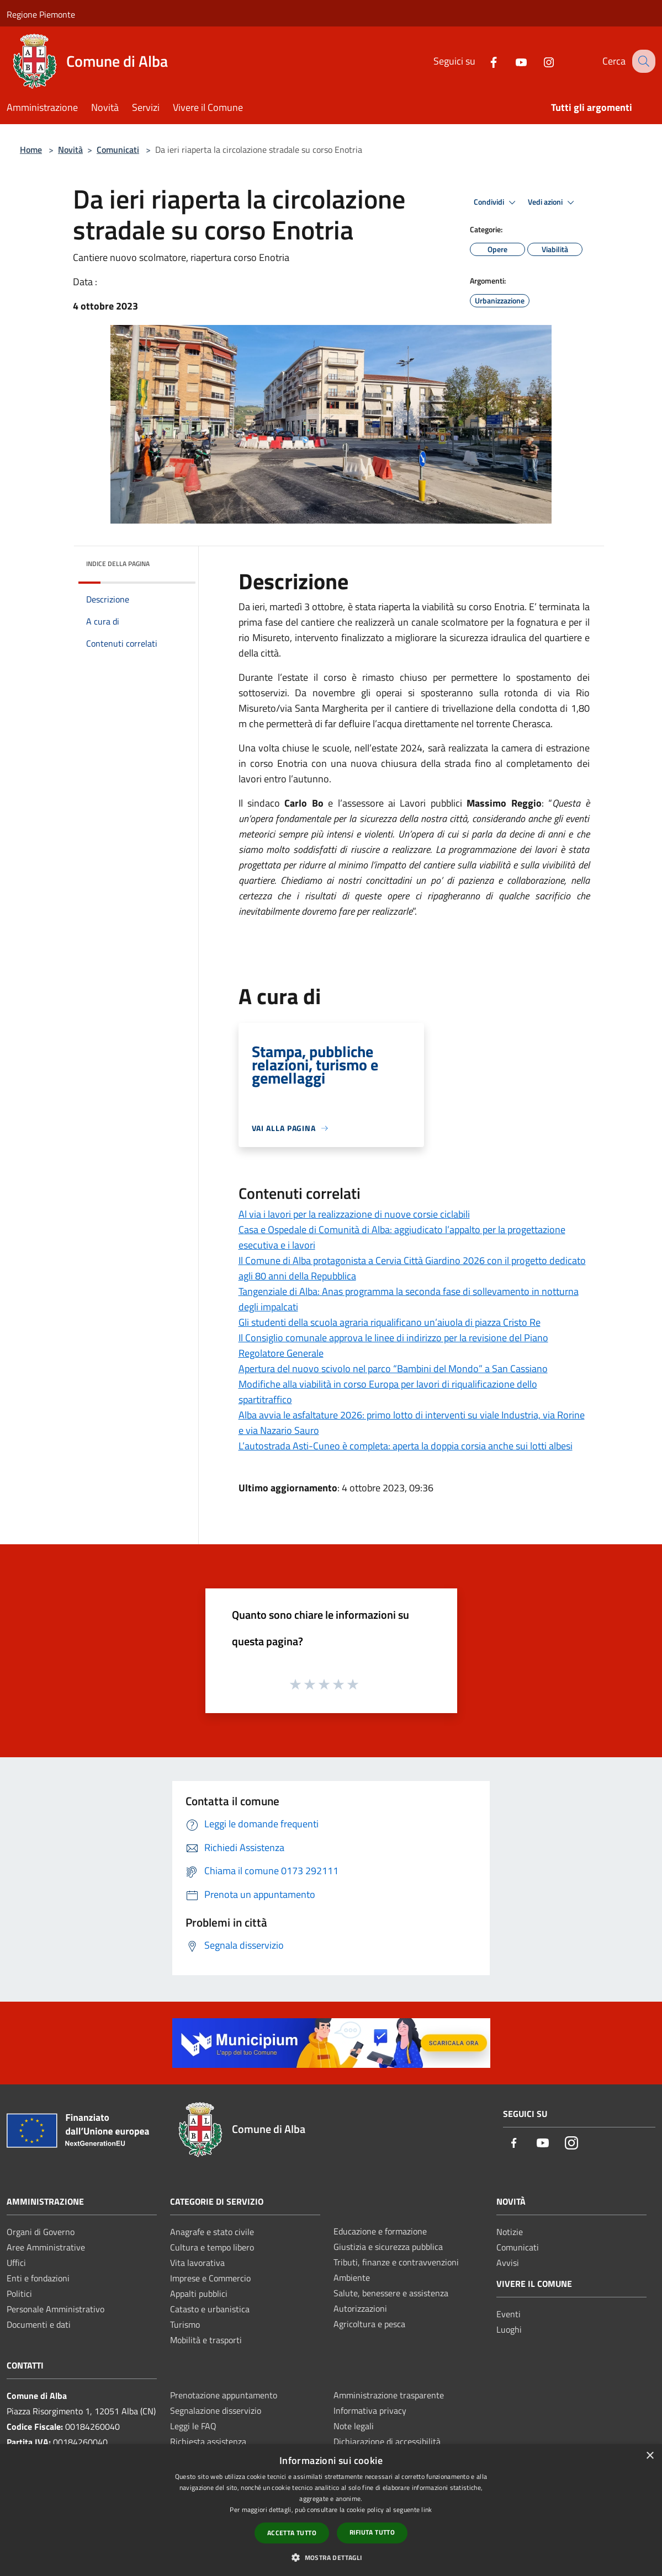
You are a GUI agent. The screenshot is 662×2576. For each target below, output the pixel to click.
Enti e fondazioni (38, 2278)
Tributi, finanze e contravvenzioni (396, 2262)
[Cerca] (642, 61)
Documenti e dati (39, 2324)
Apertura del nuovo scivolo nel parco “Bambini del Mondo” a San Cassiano (393, 1368)
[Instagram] (539, 61)
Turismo (185, 2324)
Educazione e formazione (380, 2231)
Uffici (16, 2262)
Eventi (508, 2314)
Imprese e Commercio (210, 2278)
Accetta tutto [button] (291, 2532)
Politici (19, 2293)
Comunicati (118, 149)
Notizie (509, 2231)
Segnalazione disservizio (215, 2410)
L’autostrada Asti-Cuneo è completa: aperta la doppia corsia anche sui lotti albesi (406, 1445)
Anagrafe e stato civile (212, 2231)
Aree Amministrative (46, 2247)
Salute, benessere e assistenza (390, 2293)
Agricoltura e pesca (369, 2323)
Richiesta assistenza (208, 2441)
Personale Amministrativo (55, 2309)
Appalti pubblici (198, 2293)
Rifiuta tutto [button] (372, 2532)
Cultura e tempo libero (212, 2247)
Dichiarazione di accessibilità (387, 2441)
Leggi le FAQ (193, 2426)
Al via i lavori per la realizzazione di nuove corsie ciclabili (354, 1214)
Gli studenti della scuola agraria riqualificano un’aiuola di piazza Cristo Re (390, 1322)
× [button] (649, 2456)
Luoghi (509, 2329)
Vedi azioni (553, 202)
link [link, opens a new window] (426, 2509)
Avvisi (507, 2262)
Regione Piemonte (41, 14)
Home (31, 149)
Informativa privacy (369, 2410)
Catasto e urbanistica (210, 2309)
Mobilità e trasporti (206, 2339)
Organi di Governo (41, 2231)
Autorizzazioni (360, 2308)
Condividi (496, 202)
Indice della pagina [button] (118, 563)
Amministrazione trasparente (388, 2395)
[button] (331, 2557)
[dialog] (331, 2510)
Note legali (353, 2426)
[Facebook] (484, 61)
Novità (70, 149)
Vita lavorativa (197, 2262)
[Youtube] (511, 61)
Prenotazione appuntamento (223, 2395)
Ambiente (351, 2277)
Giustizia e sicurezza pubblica (388, 2246)
